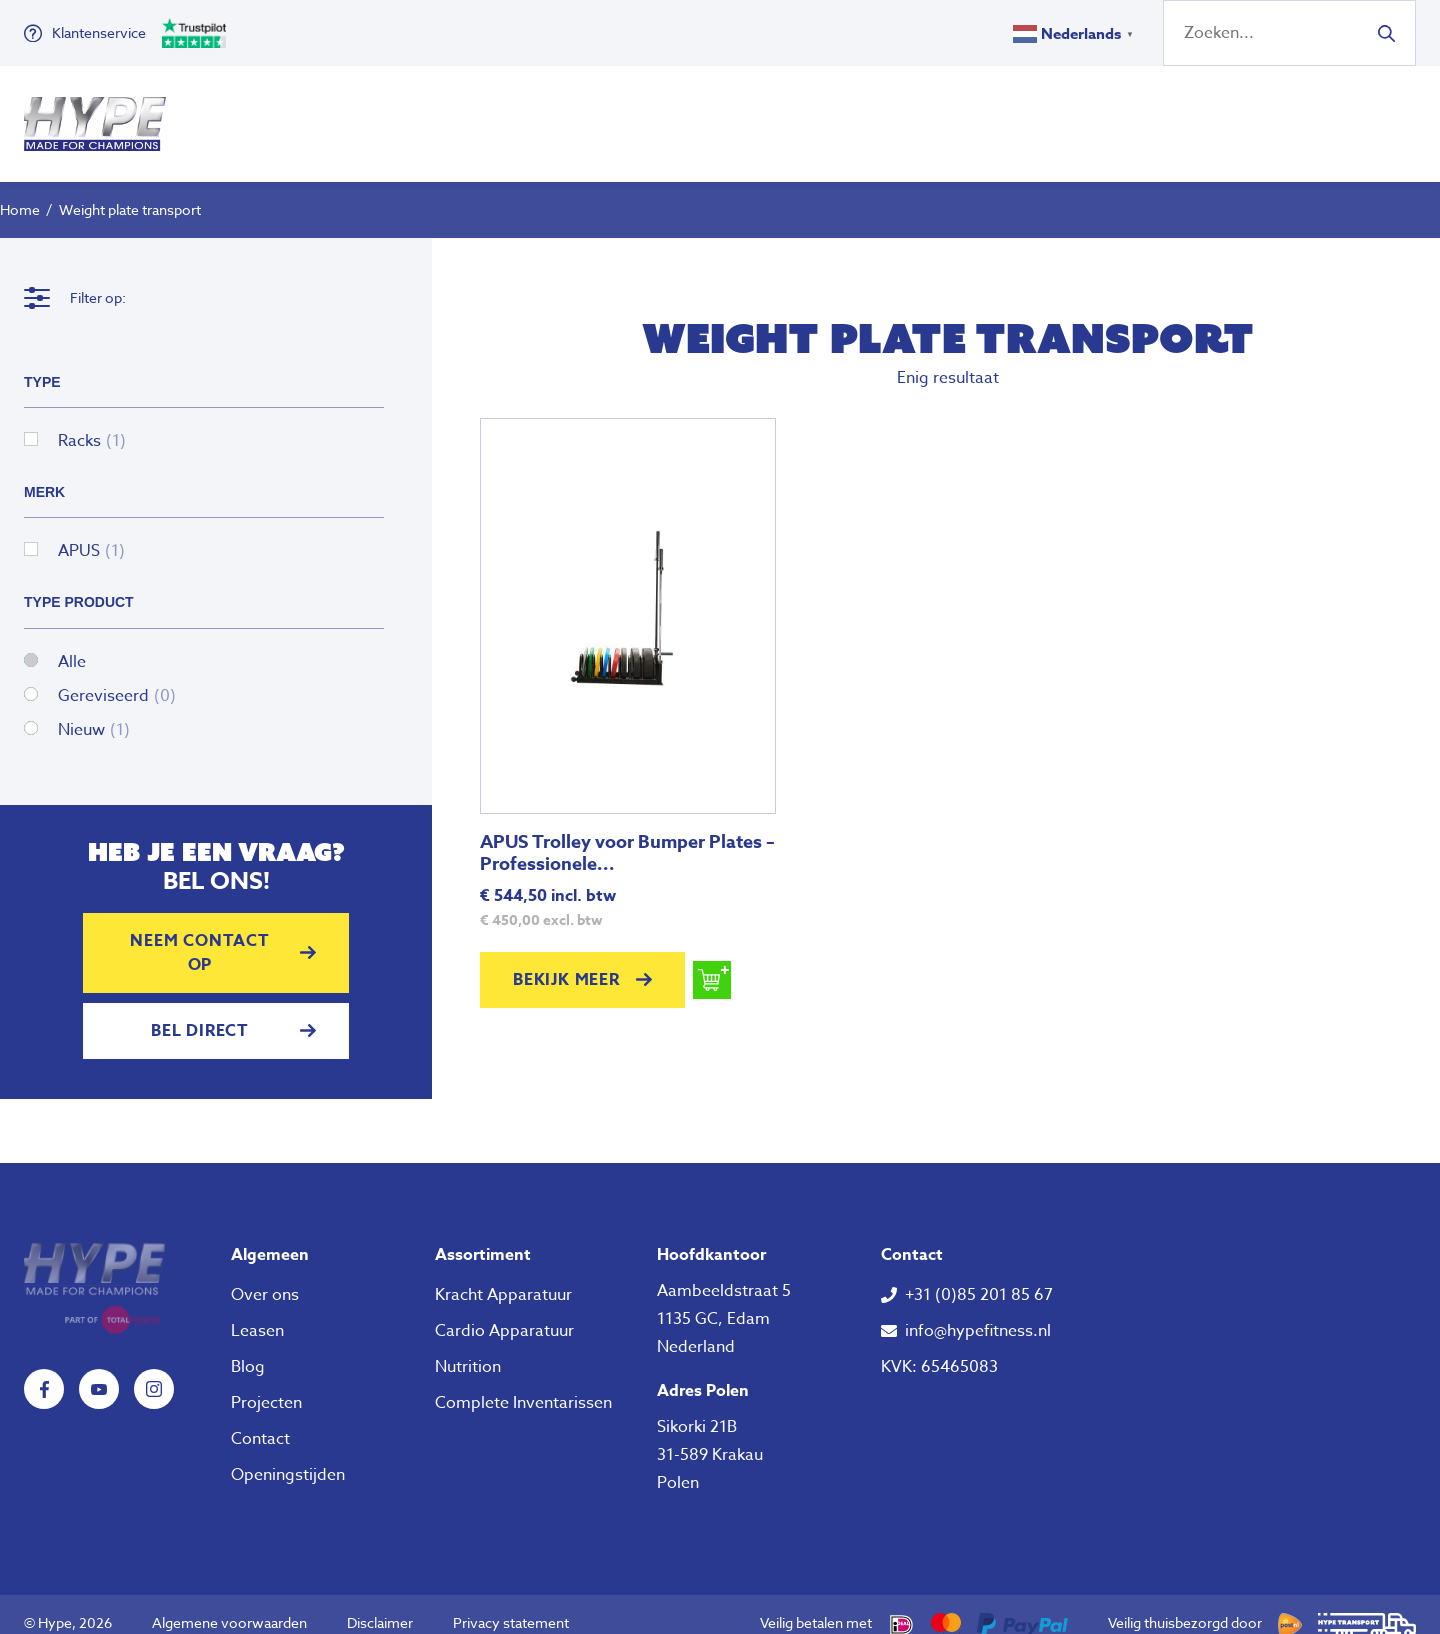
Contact (260, 1421)
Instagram (154, 1371)
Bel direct (200, 1013)
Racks (92, 423)
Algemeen (270, 1237)
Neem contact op (200, 935)
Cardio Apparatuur (504, 1313)
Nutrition (855, 115)
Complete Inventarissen (523, 1385)
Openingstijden (288, 1457)
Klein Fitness (693, 115)
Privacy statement (511, 1604)
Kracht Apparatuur (503, 1277)
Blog (248, 1349)
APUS (91, 533)
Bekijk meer (566, 962)
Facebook (44, 1371)
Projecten (266, 1385)
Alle (72, 644)
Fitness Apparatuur (487, 115)
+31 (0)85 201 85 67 (979, 1277)
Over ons (975, 115)
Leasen (257, 1313)
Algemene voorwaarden (229, 1604)
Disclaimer (380, 1604)
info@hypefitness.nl (978, 1313)
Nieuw (94, 712)
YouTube (99, 1371)
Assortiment (483, 1237)
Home (20, 191)
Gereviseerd (117, 678)
